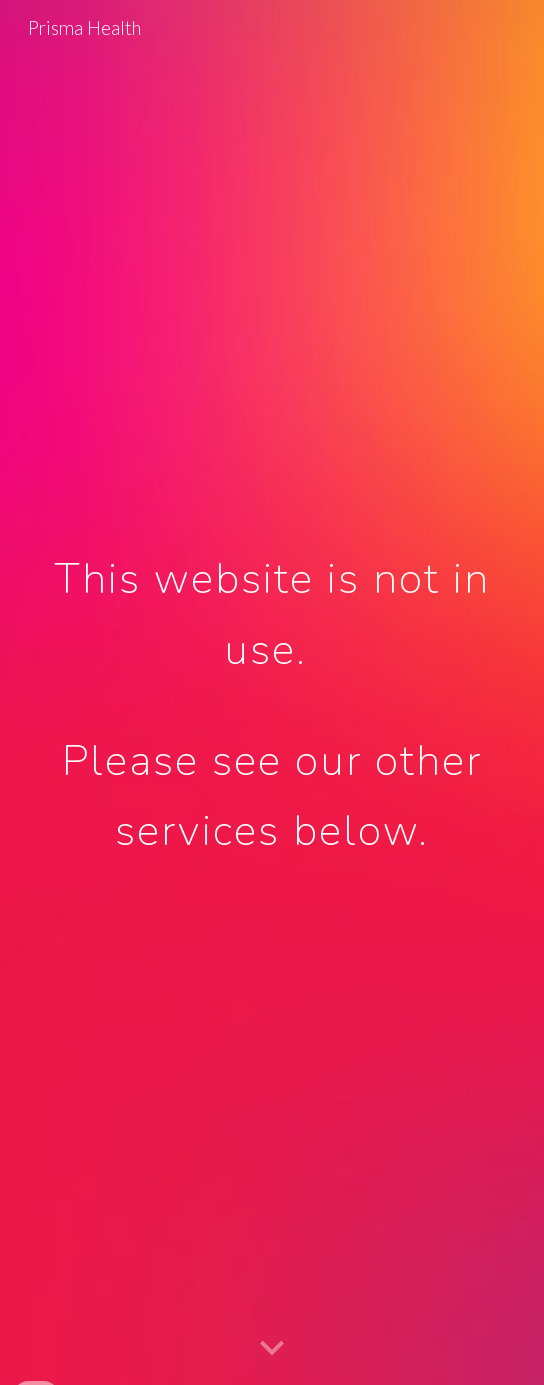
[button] (272, 1349)
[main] (271, 692)
